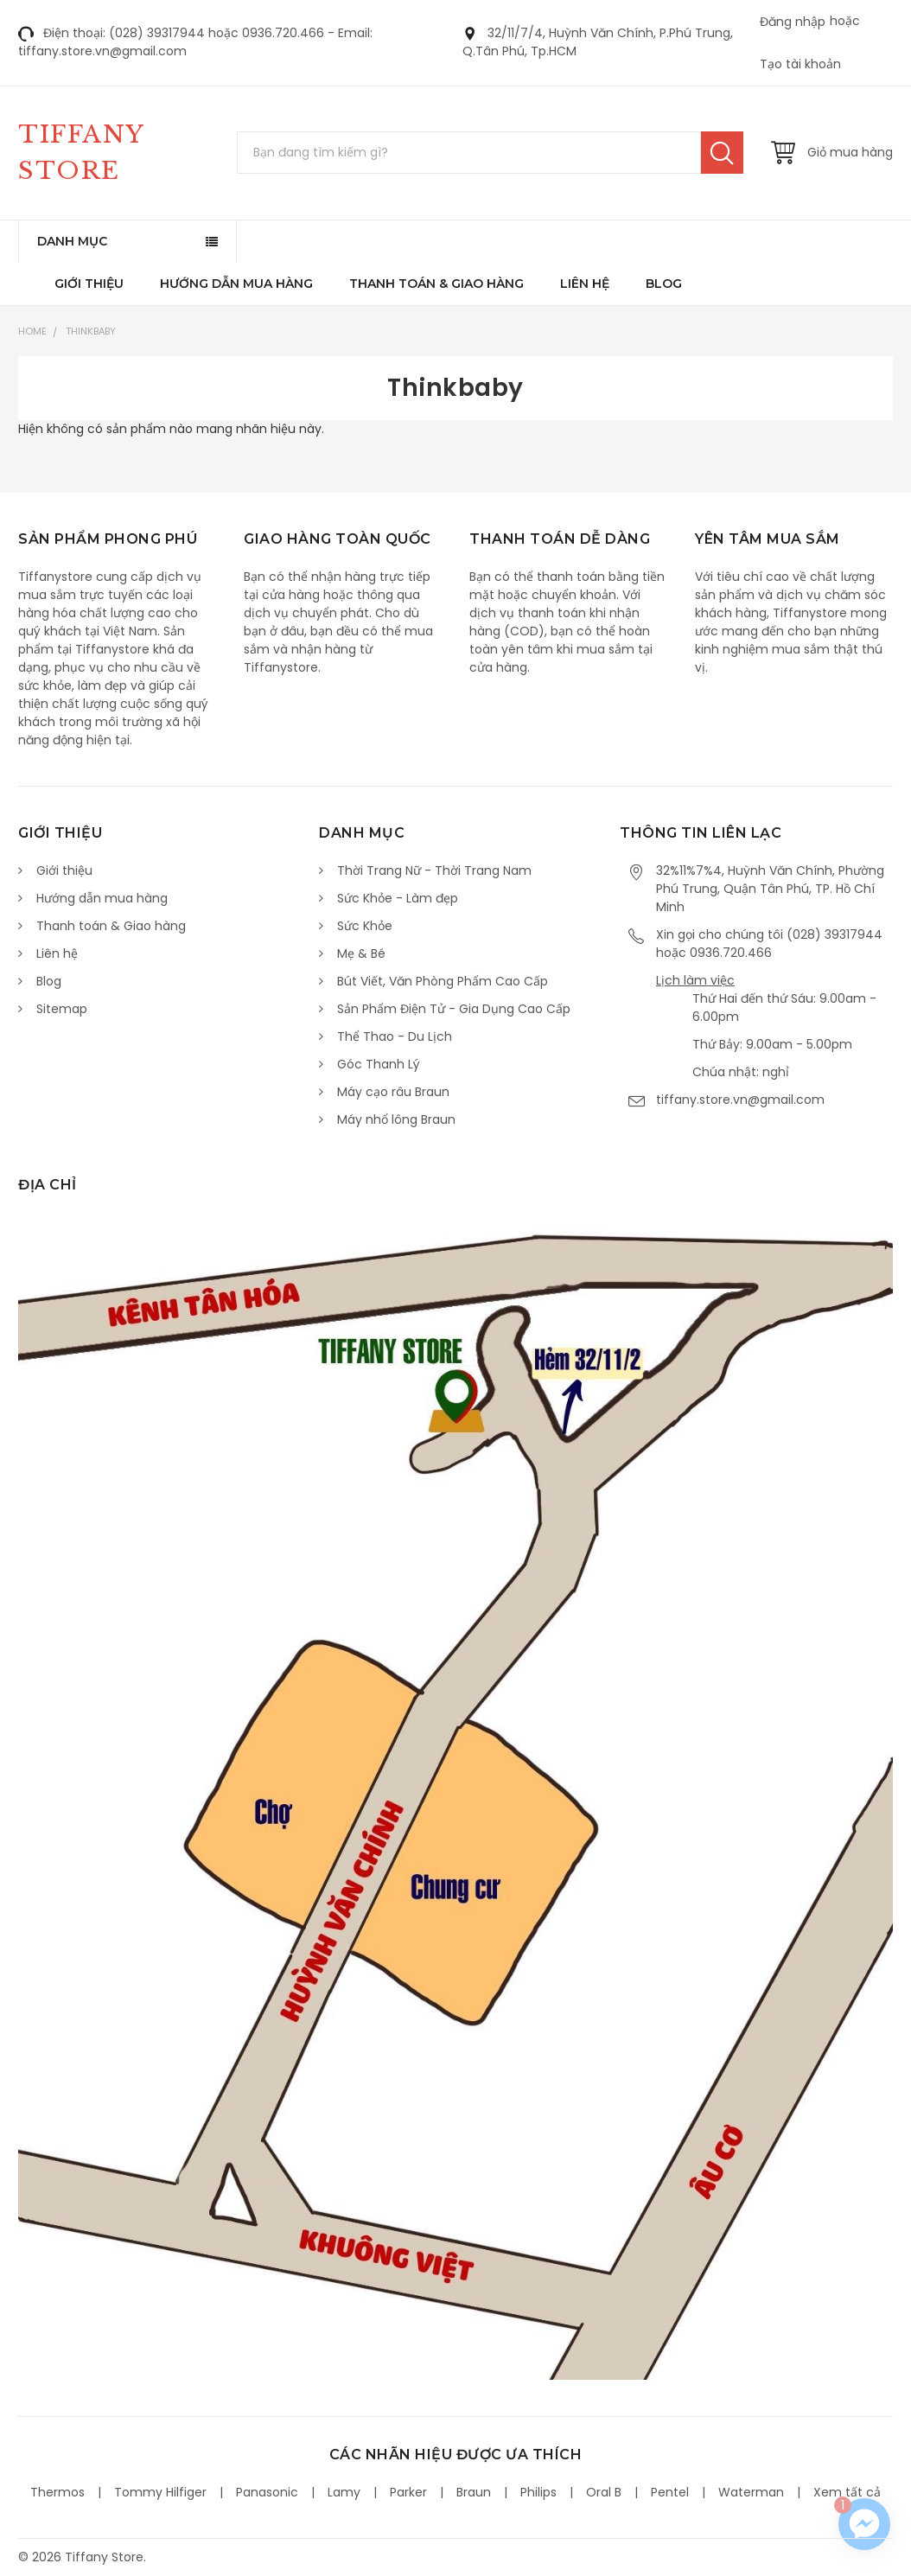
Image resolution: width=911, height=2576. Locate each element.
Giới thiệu (89, 283)
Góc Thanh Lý (378, 1064)
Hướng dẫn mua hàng (236, 283)
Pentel (670, 2492)
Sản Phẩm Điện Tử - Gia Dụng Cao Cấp (453, 1008)
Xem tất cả (847, 2492)
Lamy (344, 2492)
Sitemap (61, 1008)
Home (32, 331)
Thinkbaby (91, 331)
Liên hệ (584, 283)
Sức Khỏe (364, 925)
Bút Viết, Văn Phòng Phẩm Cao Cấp (442, 981)
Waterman (751, 2492)
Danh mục (72, 241)
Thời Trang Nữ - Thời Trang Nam (434, 870)
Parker (408, 2492)
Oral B (603, 2492)
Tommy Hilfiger (160, 2492)
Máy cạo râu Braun (393, 1091)
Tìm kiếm (722, 152)
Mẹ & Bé (361, 953)
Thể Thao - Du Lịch (394, 1036)
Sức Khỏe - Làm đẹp (397, 898)
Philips (538, 2492)
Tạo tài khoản (800, 64)
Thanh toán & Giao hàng (436, 283)
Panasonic (267, 2492)
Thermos (57, 2492)
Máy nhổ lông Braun (396, 1119)
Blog (664, 283)
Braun (473, 2492)
